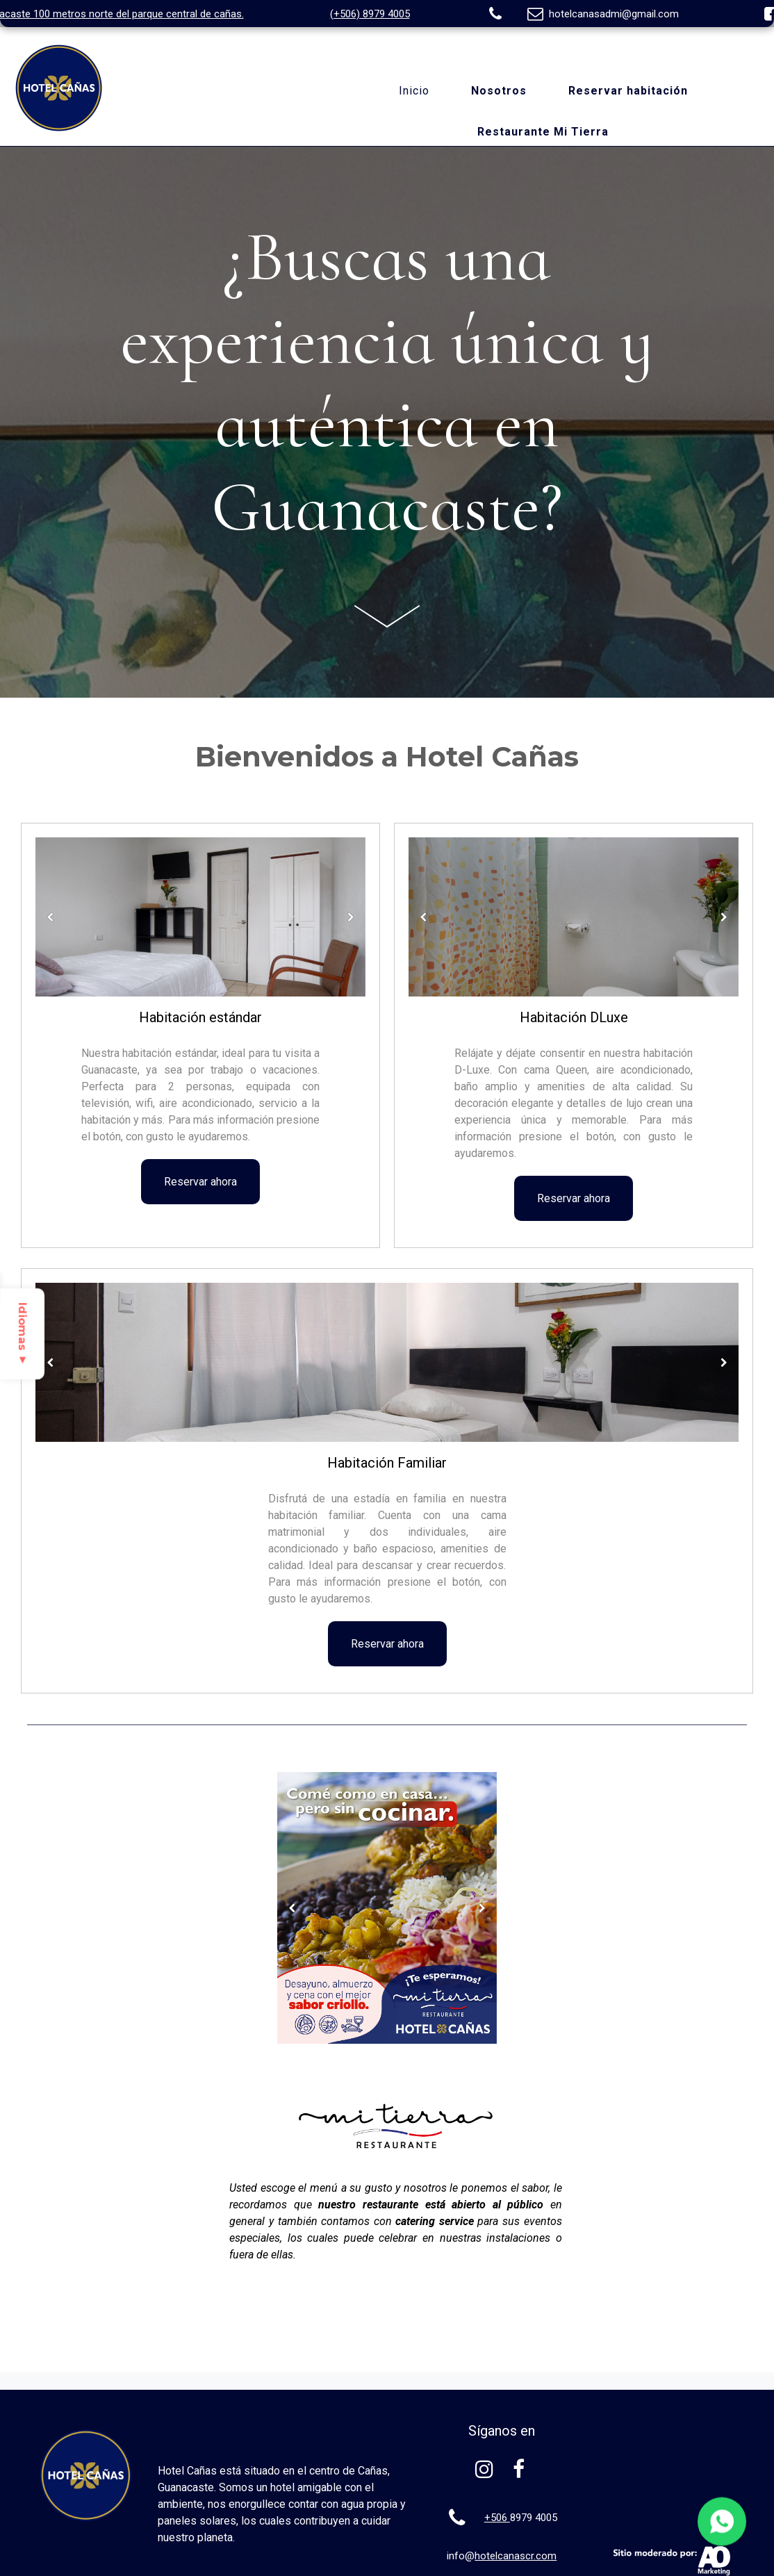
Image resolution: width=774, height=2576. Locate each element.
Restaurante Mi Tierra (543, 131)
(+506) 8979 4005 (370, 14)
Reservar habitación (628, 90)
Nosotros (499, 90)
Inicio (414, 90)
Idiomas (22, 1333)
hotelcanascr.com (516, 2556)
